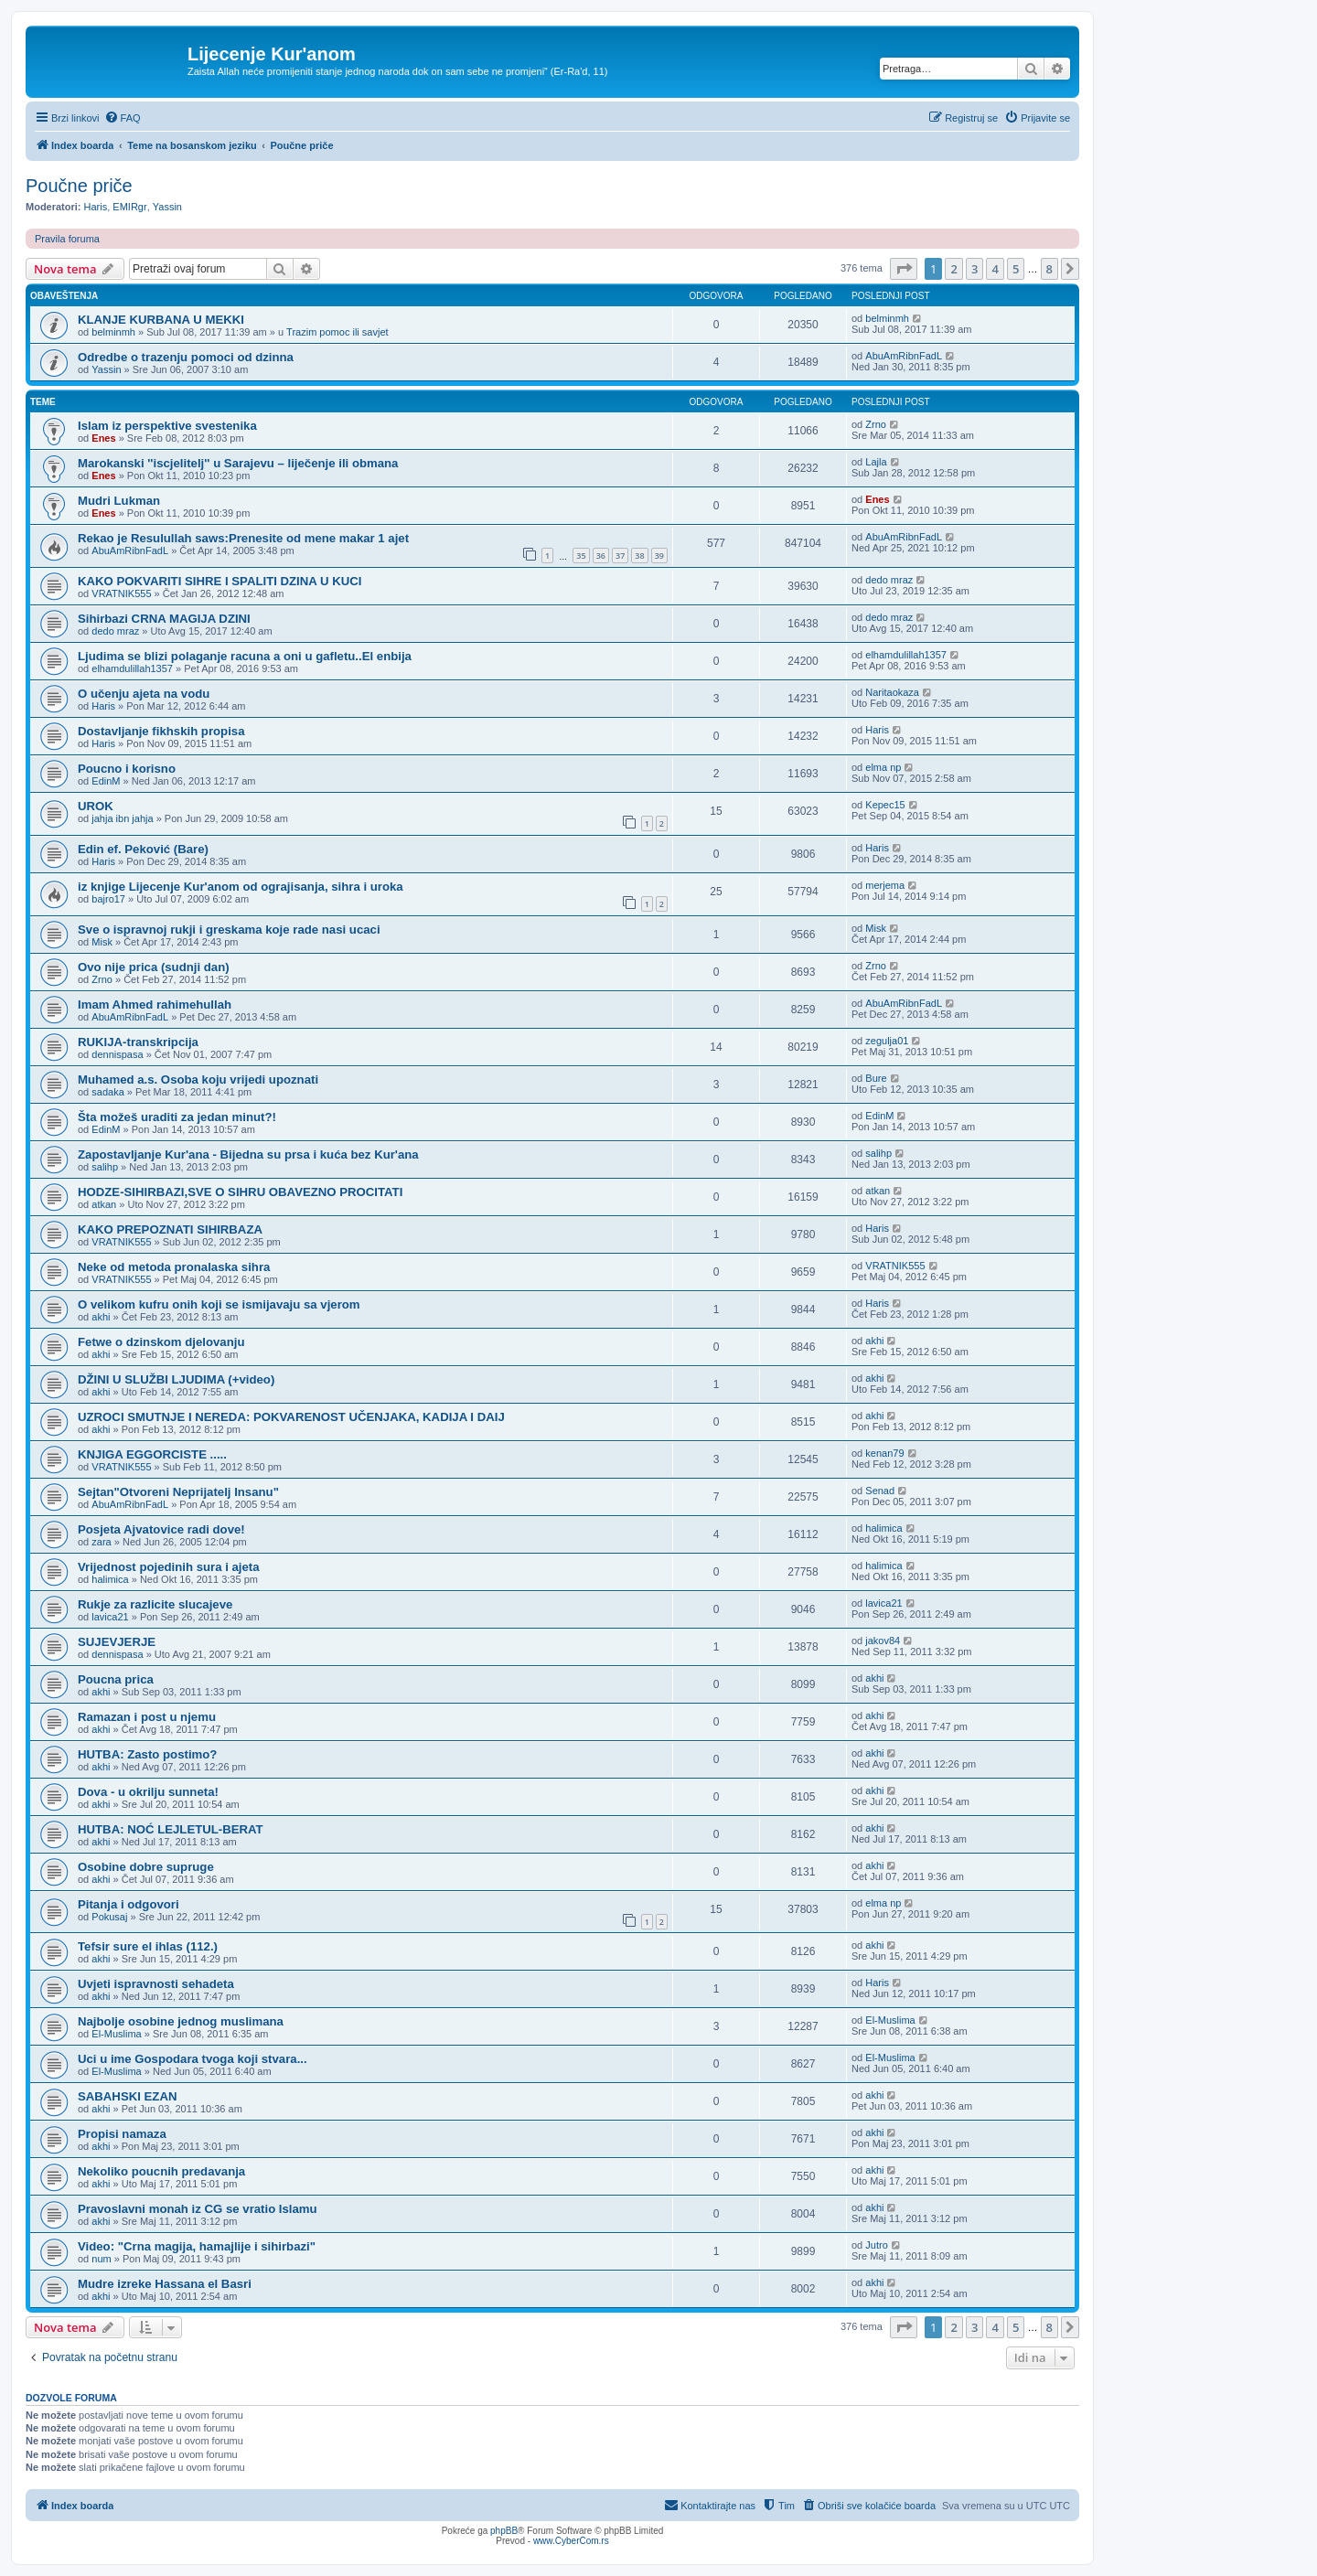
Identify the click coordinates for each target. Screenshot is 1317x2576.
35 (580, 555)
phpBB (504, 2531)
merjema (885, 885)
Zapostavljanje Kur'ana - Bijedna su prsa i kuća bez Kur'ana (248, 1154)
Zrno (875, 424)
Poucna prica (116, 1679)
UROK (95, 806)
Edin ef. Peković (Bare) (143, 849)
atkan (103, 1204)
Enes (103, 438)
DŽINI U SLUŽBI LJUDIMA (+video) (176, 1379)
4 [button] (994, 269)
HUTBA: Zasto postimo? (147, 1754)
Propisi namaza (122, 2134)
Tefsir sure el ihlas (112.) (148, 1946)
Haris (96, 206)
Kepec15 (885, 804)
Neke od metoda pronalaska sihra (174, 1267)
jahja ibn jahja (122, 818)
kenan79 (884, 1453)
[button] (903, 269)
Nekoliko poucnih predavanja (161, 2171)
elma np (883, 767)
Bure (875, 1078)
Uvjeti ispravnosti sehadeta (156, 1984)
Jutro (876, 2244)
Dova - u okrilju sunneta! (148, 1792)
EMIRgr (129, 206)
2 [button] (953, 269)
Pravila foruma (67, 238)
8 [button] (1049, 269)
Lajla (875, 461)
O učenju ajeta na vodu (143, 693)
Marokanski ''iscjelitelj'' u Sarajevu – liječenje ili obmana (238, 463)
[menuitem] (122, 118)
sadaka (107, 1091)
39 (659, 555)
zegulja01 (886, 1040)
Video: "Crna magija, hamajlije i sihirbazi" (197, 2246)
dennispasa (117, 1054)
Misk (101, 941)
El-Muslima (116, 2033)
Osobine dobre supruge (146, 1867)
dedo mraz (889, 579)
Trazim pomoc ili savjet (337, 331)
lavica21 (109, 1616)
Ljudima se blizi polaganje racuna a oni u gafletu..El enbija (245, 656)
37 (620, 555)
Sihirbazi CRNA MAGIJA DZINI (164, 618)
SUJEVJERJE (116, 1642)
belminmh (113, 331)
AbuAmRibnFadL (903, 355)
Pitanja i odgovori (128, 1904)
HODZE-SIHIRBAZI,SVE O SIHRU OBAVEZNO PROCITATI (240, 1192)
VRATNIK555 (121, 593)
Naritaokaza (892, 692)
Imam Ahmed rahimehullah (154, 1004)
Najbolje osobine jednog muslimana (181, 2021)
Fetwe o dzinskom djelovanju (161, 1342)
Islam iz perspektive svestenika (167, 426)
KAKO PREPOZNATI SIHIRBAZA (170, 1229)
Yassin (167, 206)
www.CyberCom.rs (571, 2541)
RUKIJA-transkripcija (138, 1042)
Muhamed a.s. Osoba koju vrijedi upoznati (198, 1079)
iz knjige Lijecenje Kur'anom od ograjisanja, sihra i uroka (240, 886)
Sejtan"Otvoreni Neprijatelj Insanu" (178, 1492)
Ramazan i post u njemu (147, 1717)
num (101, 2258)
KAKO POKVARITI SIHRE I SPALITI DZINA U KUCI (219, 581)
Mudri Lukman (119, 501)
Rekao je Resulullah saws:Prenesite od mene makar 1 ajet (243, 538)
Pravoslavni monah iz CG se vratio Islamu (197, 2209)
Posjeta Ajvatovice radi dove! (161, 1529)
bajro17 (108, 898)
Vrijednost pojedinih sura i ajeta (169, 1567)
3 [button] (974, 269)
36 (600, 555)
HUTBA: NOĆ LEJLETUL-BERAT (170, 1829)
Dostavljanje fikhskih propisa (161, 731)
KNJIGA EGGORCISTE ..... (152, 1454)
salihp (104, 1166)
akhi (100, 1316)
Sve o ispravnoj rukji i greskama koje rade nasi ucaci (229, 929)
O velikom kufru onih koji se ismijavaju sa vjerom (219, 1304)
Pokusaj (109, 1916)
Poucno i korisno (127, 768)
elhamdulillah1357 (132, 668)
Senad (879, 1490)
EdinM (105, 780)
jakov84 (882, 1640)
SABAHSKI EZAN (127, 2096)
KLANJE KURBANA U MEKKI (161, 319)
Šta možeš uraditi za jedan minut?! (177, 1117)
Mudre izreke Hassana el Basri (165, 2284)
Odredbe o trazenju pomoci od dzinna (186, 357)
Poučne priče (79, 186)
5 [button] (1015, 269)
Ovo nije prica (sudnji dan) (154, 967)
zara (101, 1541)
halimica (883, 1528)
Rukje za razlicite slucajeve (155, 1604)
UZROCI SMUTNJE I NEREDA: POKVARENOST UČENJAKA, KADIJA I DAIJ (291, 1417)
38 (639, 555)
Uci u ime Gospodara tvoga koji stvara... (192, 2059)
